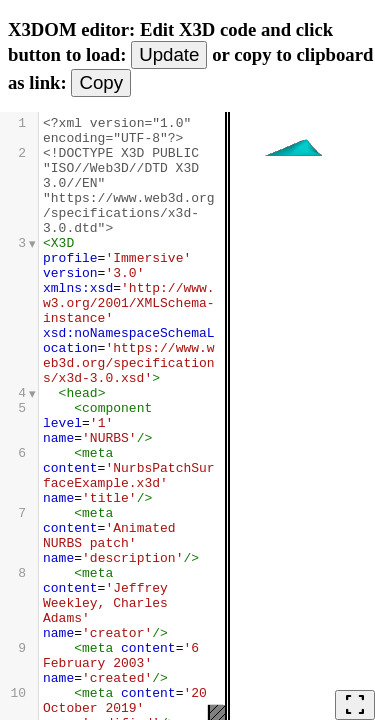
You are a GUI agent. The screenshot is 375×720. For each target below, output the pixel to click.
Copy (101, 82)
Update (169, 54)
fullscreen (355, 705)
